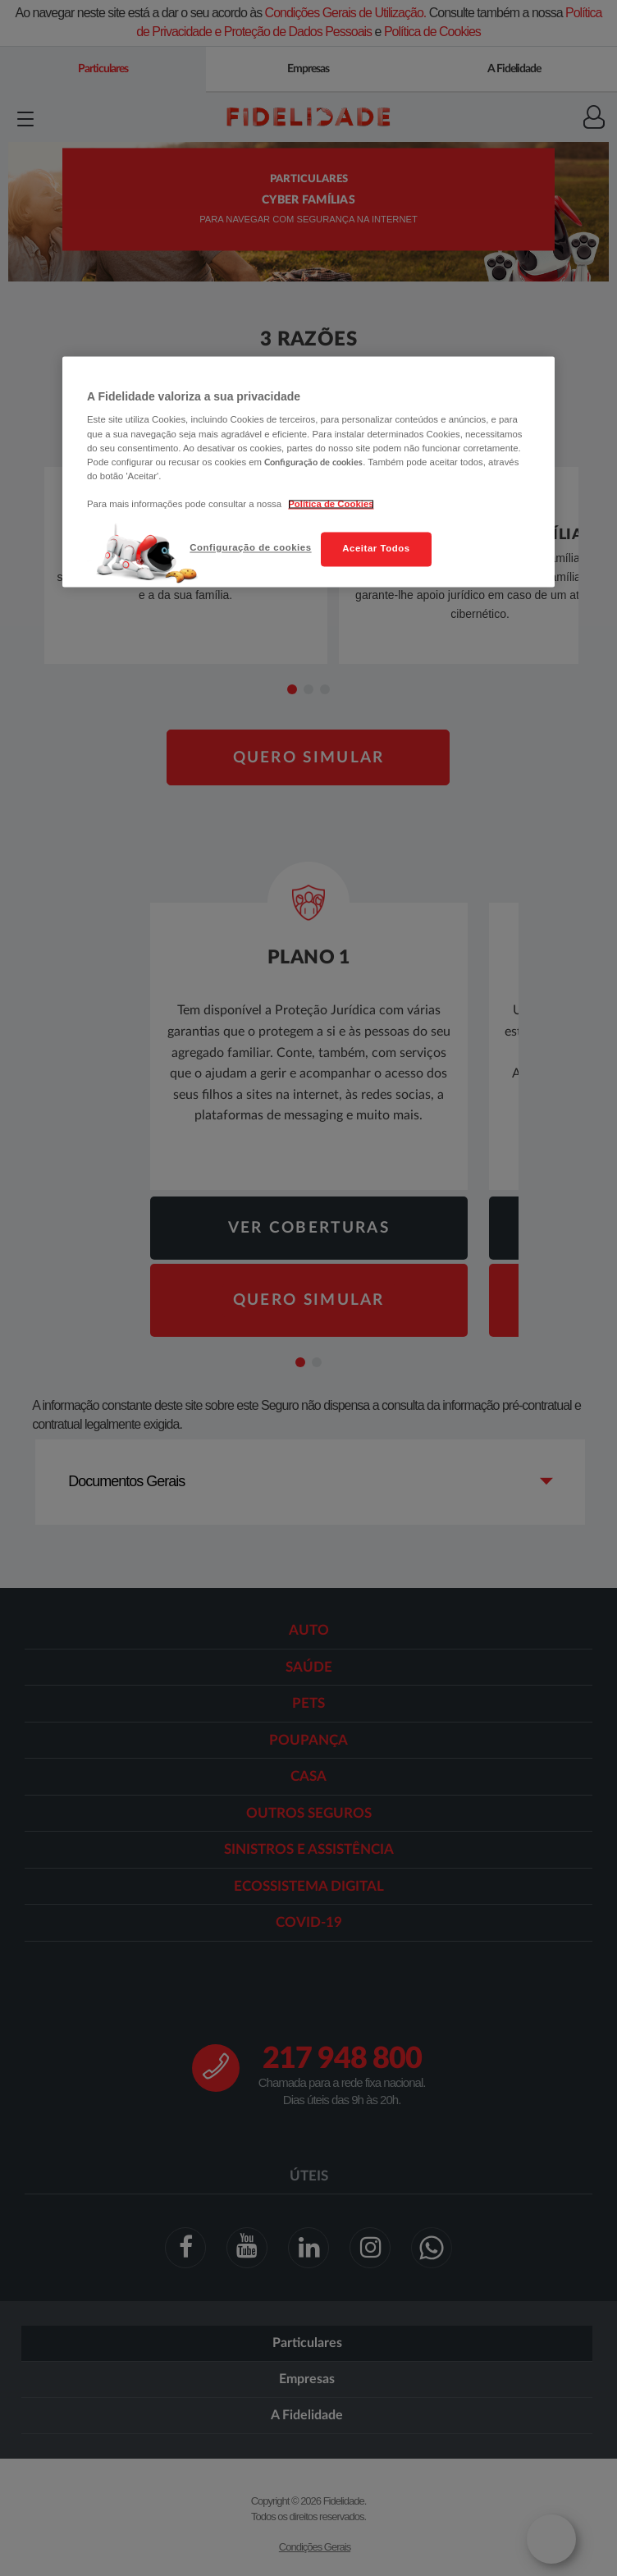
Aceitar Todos (375, 548)
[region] (308, 471)
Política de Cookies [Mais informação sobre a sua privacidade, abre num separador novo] (330, 504)
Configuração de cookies (250, 547)
